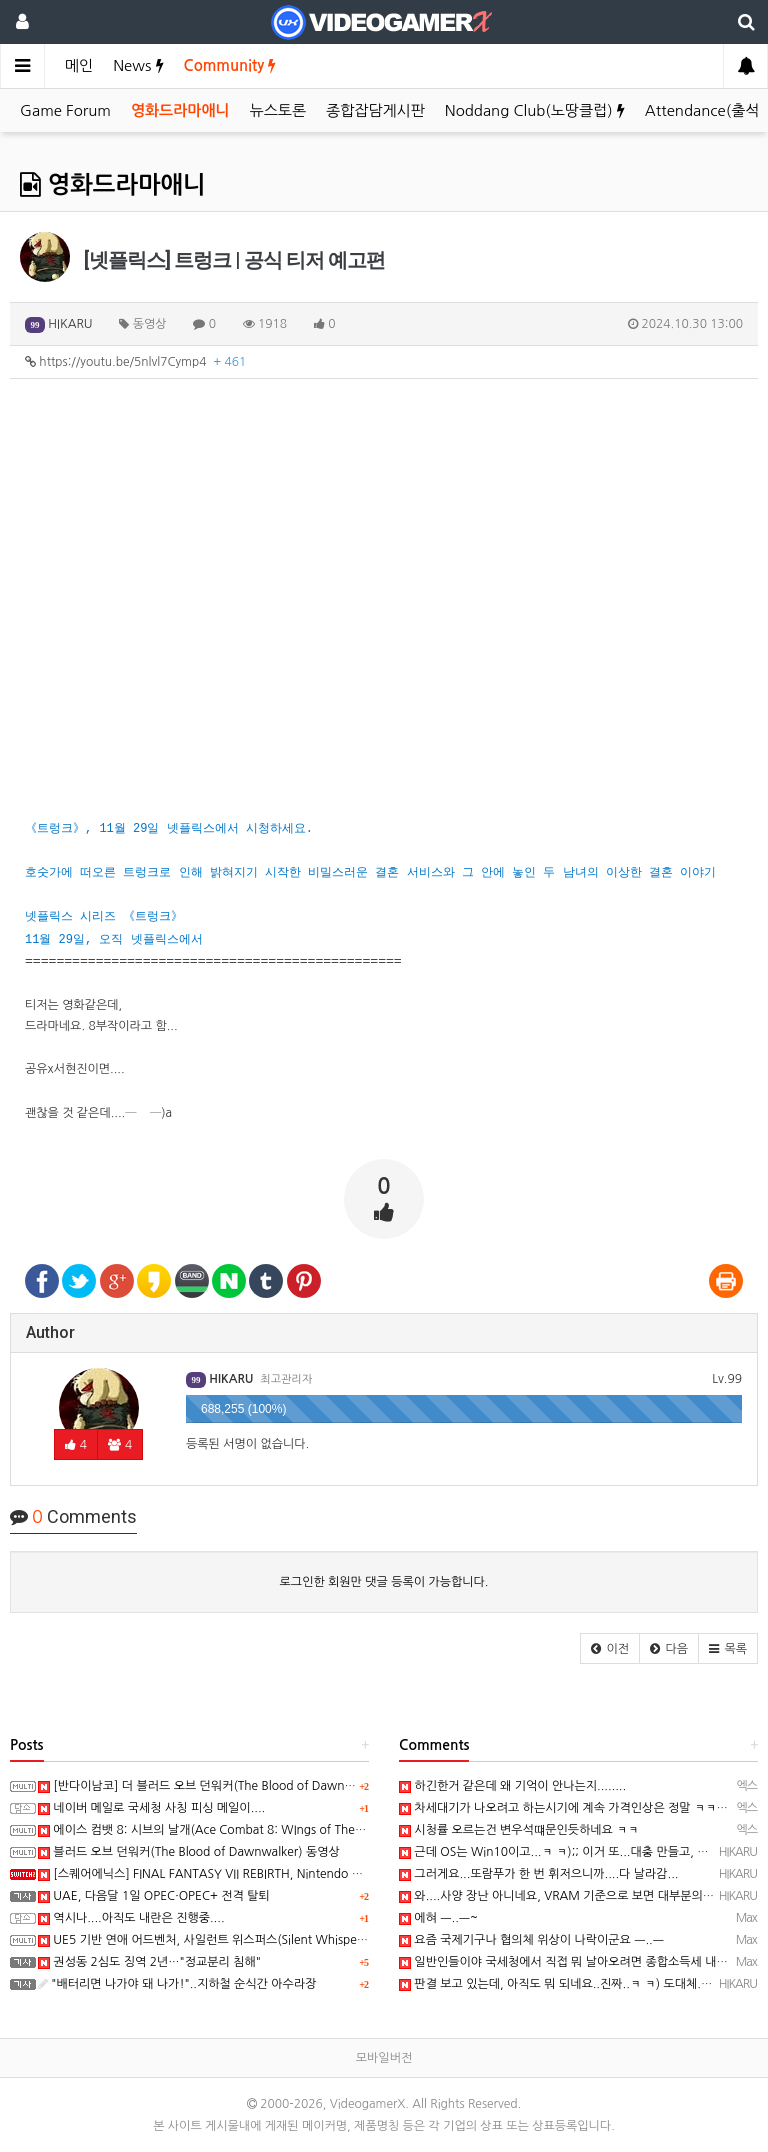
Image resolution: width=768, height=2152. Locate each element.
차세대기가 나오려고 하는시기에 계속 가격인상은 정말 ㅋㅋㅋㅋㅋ (574, 1808)
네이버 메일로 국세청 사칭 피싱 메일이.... (151, 1808)
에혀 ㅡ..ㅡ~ (438, 1918)
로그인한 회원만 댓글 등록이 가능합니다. (384, 1582)
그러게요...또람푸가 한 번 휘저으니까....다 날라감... (538, 1874)
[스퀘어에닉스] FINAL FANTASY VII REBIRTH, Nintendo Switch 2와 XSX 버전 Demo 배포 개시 (294, 1874)
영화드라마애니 (180, 110)
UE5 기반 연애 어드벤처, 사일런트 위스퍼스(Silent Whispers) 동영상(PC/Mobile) (256, 1940)
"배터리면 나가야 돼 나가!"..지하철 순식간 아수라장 (177, 1984)
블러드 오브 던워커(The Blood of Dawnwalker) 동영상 (189, 1852)
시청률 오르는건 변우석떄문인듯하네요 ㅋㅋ (519, 1830)
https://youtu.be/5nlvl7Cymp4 (135, 362)
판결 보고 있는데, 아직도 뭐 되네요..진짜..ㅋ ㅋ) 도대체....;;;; (562, 1984)
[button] (610, 1648)
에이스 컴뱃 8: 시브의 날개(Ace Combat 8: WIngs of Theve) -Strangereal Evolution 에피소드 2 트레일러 (321, 1830)
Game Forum (65, 110)
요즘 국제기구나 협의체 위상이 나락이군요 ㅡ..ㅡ (531, 1940)
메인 (79, 65)
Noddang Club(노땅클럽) (535, 110)
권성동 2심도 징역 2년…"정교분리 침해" (149, 1962)
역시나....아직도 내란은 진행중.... (131, 1918)
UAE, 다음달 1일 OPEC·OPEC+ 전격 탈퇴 (154, 1896)
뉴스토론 (278, 110)
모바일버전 (384, 2058)
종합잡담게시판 (375, 110)
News (138, 65)
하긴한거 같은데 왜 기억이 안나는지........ (512, 1786)
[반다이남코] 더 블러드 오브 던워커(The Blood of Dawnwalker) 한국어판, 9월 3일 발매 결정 (285, 1786)
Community (230, 65)
